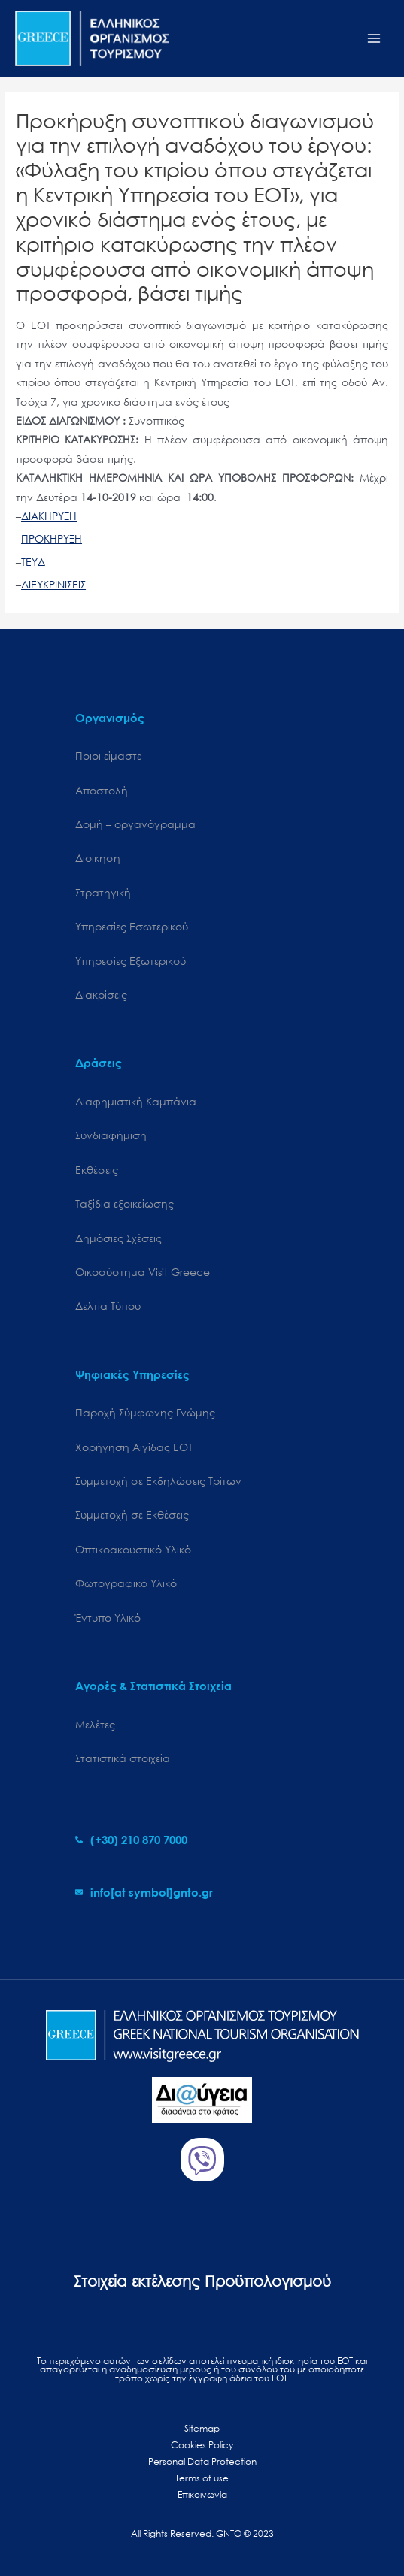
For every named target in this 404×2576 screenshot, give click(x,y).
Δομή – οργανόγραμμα (135, 824)
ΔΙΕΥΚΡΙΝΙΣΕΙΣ (53, 584)
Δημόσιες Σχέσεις (118, 1238)
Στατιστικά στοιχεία (122, 1758)
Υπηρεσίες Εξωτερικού (130, 961)
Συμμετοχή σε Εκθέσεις (132, 1514)
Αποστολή (101, 790)
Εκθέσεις (96, 1170)
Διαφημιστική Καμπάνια (135, 1101)
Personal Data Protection (202, 2461)
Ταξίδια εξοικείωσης (124, 1203)
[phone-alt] (131, 1839)
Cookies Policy (202, 2444)
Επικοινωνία (202, 2494)
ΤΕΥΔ (33, 562)
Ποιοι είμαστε (108, 755)
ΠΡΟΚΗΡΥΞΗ (51, 538)
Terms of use (202, 2478)
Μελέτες (95, 1724)
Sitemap (202, 2428)
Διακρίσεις (101, 994)
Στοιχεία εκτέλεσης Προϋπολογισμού (202, 2281)
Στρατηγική (103, 892)
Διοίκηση (97, 858)
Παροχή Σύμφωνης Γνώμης (145, 1412)
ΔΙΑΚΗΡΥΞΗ (49, 516)
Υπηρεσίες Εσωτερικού (131, 926)
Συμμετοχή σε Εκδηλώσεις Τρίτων (158, 1481)
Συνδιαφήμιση (111, 1135)
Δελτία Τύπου (108, 1306)
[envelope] (144, 1892)
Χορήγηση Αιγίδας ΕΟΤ (134, 1447)
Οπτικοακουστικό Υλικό (133, 1549)
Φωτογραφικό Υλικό (126, 1583)
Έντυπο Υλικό (108, 1617)
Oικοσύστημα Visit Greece (142, 1272)
